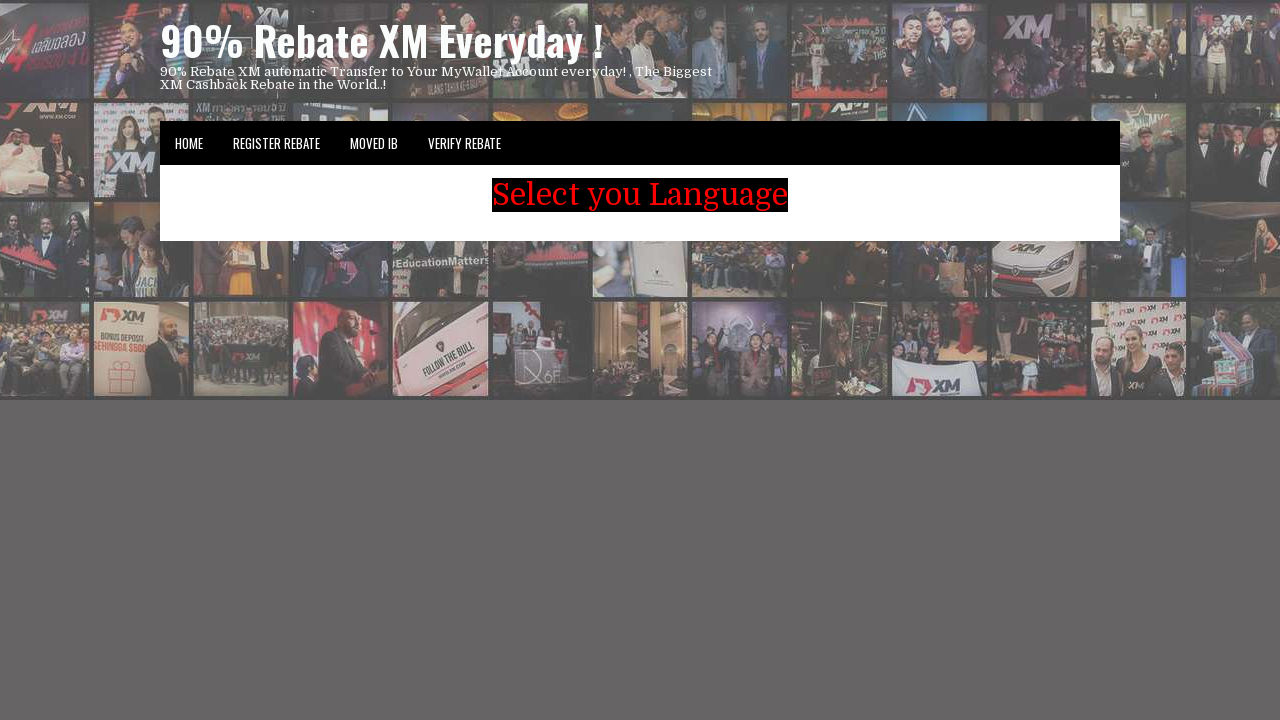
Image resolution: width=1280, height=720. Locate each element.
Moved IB (374, 143)
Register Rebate (276, 143)
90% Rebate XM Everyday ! (382, 40)
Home (189, 143)
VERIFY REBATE (464, 143)
